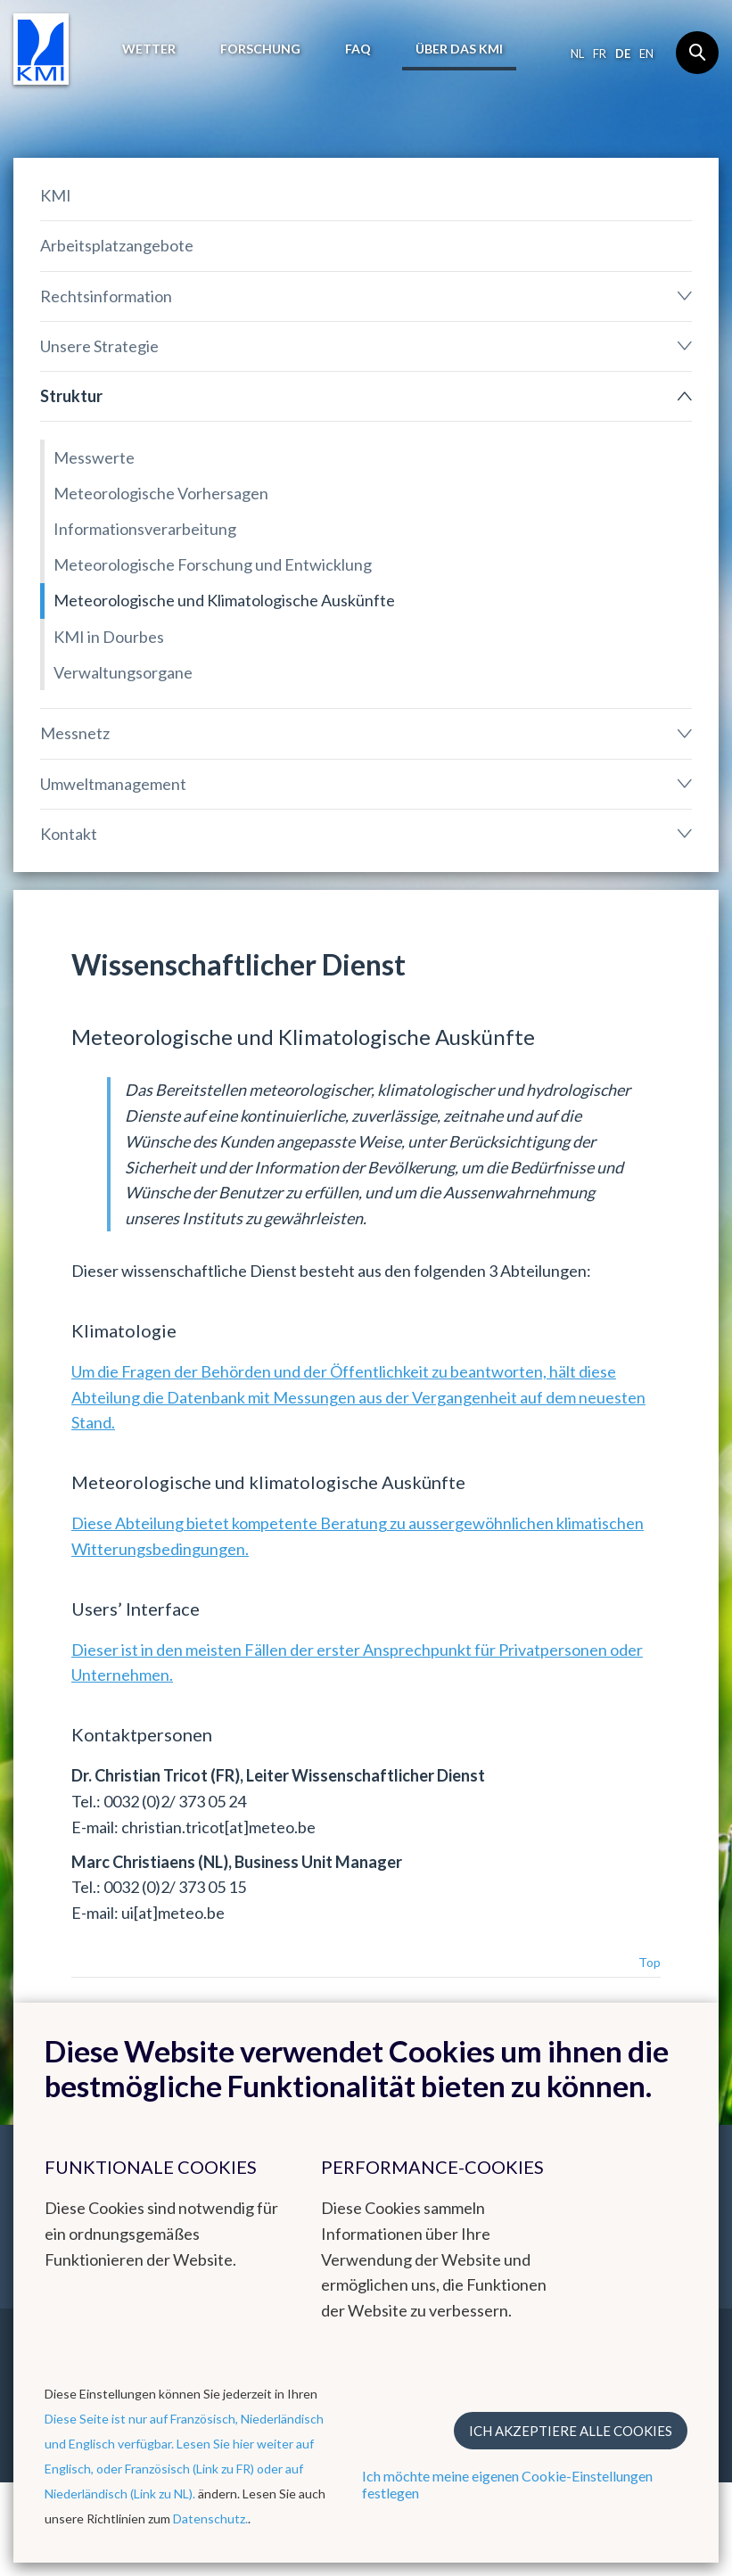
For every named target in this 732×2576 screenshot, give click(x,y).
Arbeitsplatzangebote (116, 245)
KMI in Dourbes (108, 636)
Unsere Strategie (99, 346)
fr (599, 53)
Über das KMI (459, 48)
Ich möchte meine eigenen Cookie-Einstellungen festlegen (507, 2484)
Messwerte (94, 457)
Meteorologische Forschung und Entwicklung (212, 564)
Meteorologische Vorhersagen (160, 493)
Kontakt (68, 834)
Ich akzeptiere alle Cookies (570, 2431)
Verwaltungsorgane (123, 672)
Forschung (260, 48)
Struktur (71, 396)
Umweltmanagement (113, 784)
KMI (55, 195)
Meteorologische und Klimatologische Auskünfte (224, 600)
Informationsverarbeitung (144, 529)
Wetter (149, 48)
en (646, 53)
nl (577, 53)
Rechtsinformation (106, 296)
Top (649, 1962)
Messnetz (75, 733)
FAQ (358, 48)
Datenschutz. (210, 2518)
